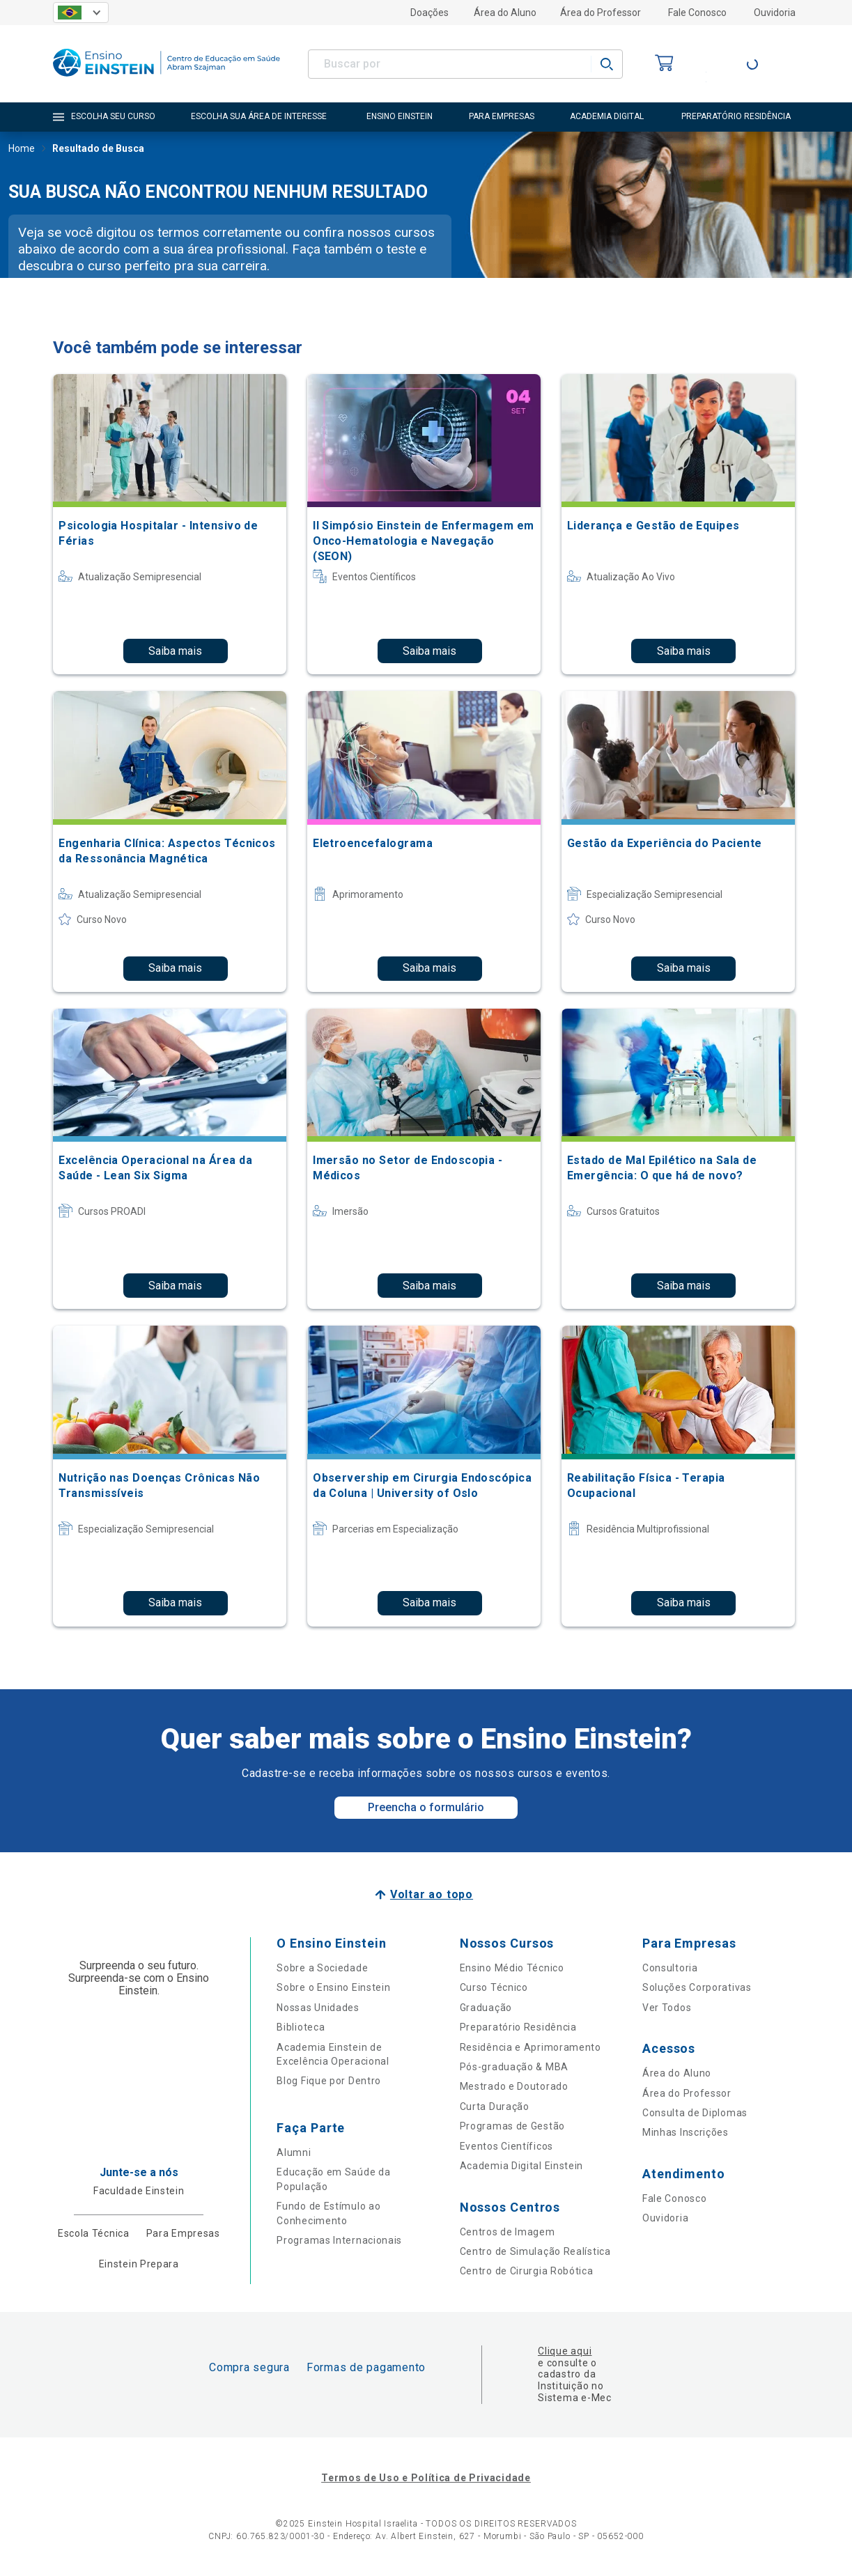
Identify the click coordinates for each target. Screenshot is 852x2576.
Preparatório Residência (518, 2027)
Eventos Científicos (506, 2146)
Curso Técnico (494, 1987)
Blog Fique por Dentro (329, 2080)
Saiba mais (175, 651)
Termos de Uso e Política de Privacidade (425, 2477)
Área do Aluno (505, 12)
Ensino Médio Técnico (512, 1967)
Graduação (486, 2007)
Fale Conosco (697, 12)
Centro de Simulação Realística (535, 2251)
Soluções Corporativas (697, 1987)
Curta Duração (494, 2106)
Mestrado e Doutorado (514, 2086)
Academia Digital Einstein (522, 2165)
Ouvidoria (775, 12)
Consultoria (670, 1967)
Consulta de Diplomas (695, 2112)
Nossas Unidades (318, 2007)
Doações (429, 12)
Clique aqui (564, 2351)
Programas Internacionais (339, 2240)
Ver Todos (666, 2007)
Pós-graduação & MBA (514, 2066)
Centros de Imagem (507, 2231)
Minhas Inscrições (685, 2132)
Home (21, 149)
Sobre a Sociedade (322, 1967)
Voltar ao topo (431, 1894)
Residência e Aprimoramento (530, 2047)
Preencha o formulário (426, 1807)
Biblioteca (301, 2027)
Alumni (294, 2152)
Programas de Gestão (512, 2126)
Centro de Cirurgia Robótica (527, 2270)
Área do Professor (600, 12)
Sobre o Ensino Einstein (333, 1987)
